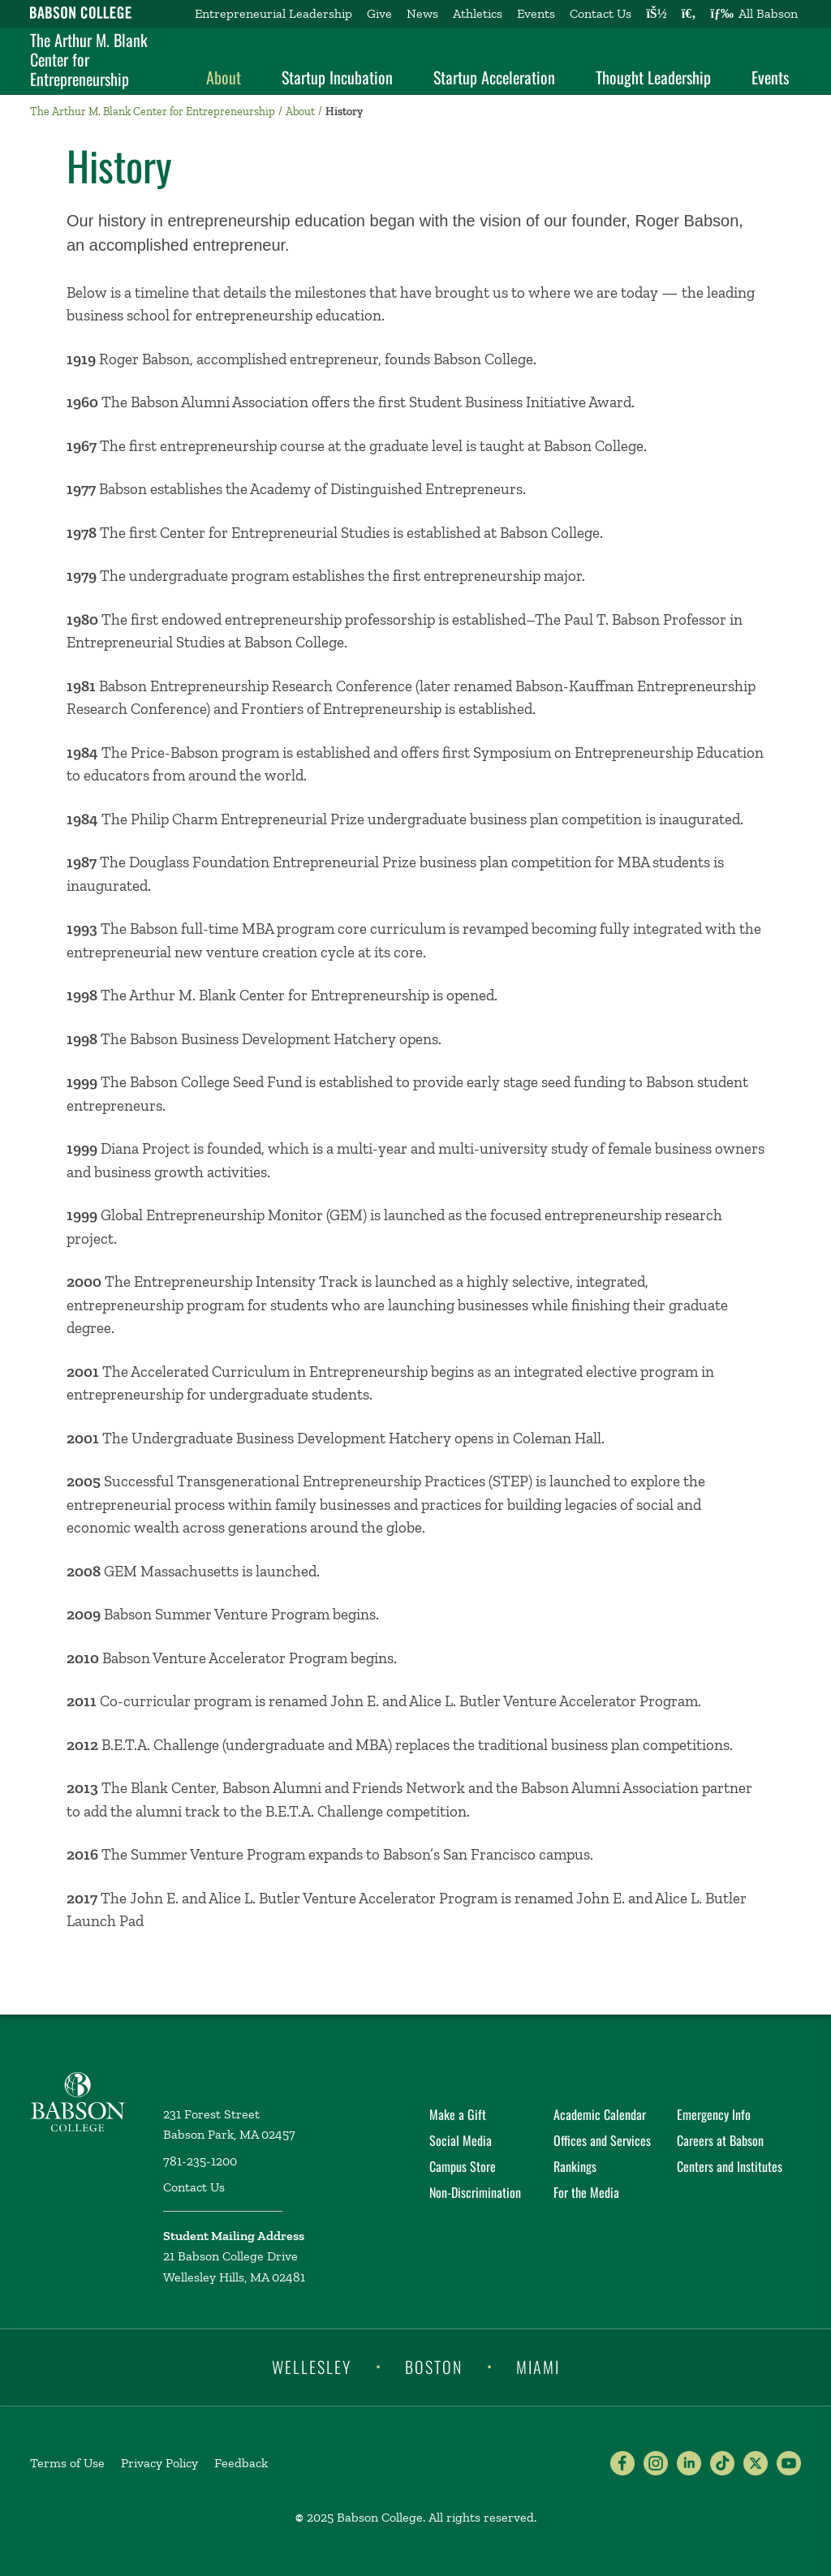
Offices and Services (602, 2140)
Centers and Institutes (729, 2166)
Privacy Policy (159, 2463)
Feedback (241, 2463)
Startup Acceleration (494, 77)
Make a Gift (457, 2114)
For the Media (586, 2192)
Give (379, 13)
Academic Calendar (599, 2114)
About (223, 77)
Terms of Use (67, 2463)
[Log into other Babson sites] (656, 14)
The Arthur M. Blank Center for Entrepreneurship (89, 59)
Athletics (477, 13)
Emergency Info (714, 2114)
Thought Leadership (653, 77)
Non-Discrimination (475, 2192)
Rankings (574, 2166)
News (422, 13)
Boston (434, 2366)
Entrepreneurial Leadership (273, 13)
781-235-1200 (200, 2161)
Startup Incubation (337, 77)
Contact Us (600, 13)
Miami (538, 2366)
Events (536, 13)
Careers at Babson (720, 2140)
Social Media (460, 2140)
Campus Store (462, 2166)
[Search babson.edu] (689, 14)
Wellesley (311, 2366)
